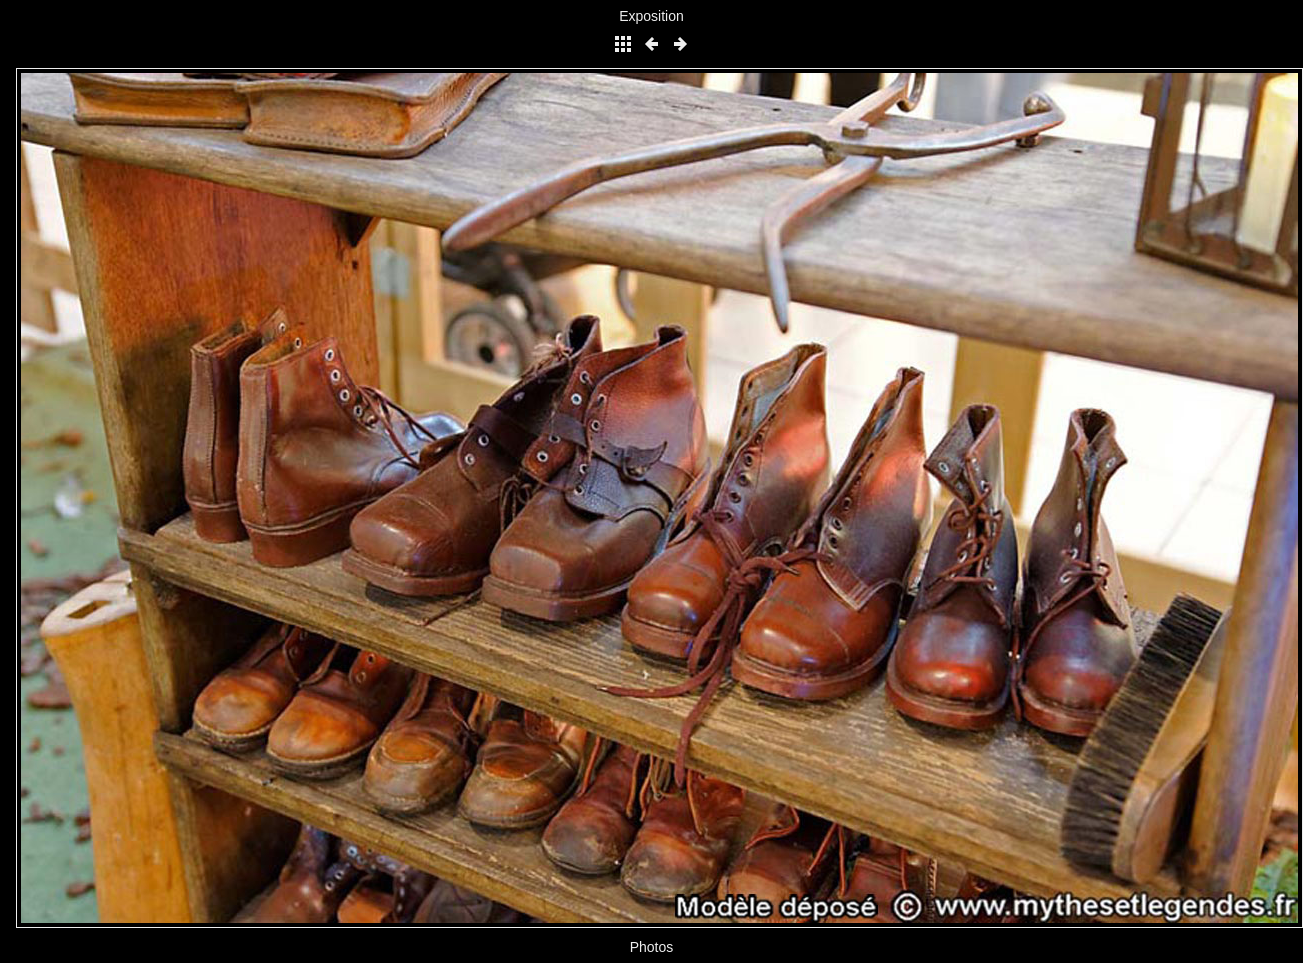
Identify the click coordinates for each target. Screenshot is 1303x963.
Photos (652, 947)
